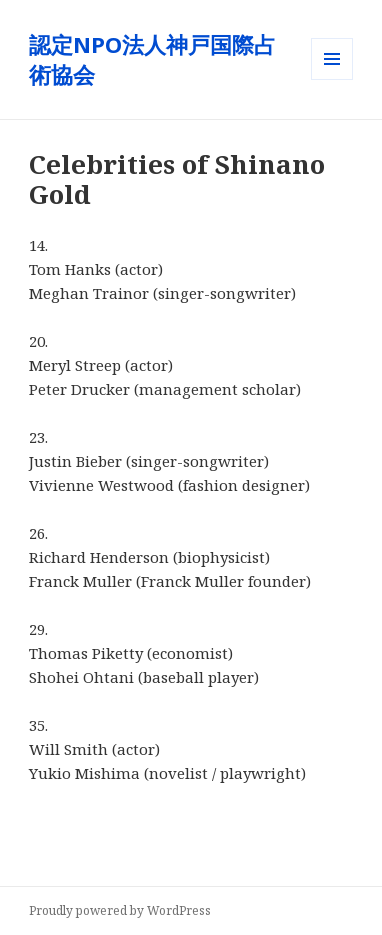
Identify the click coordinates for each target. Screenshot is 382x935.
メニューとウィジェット (332, 79)
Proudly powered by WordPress (120, 910)
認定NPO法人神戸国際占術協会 (152, 59)
